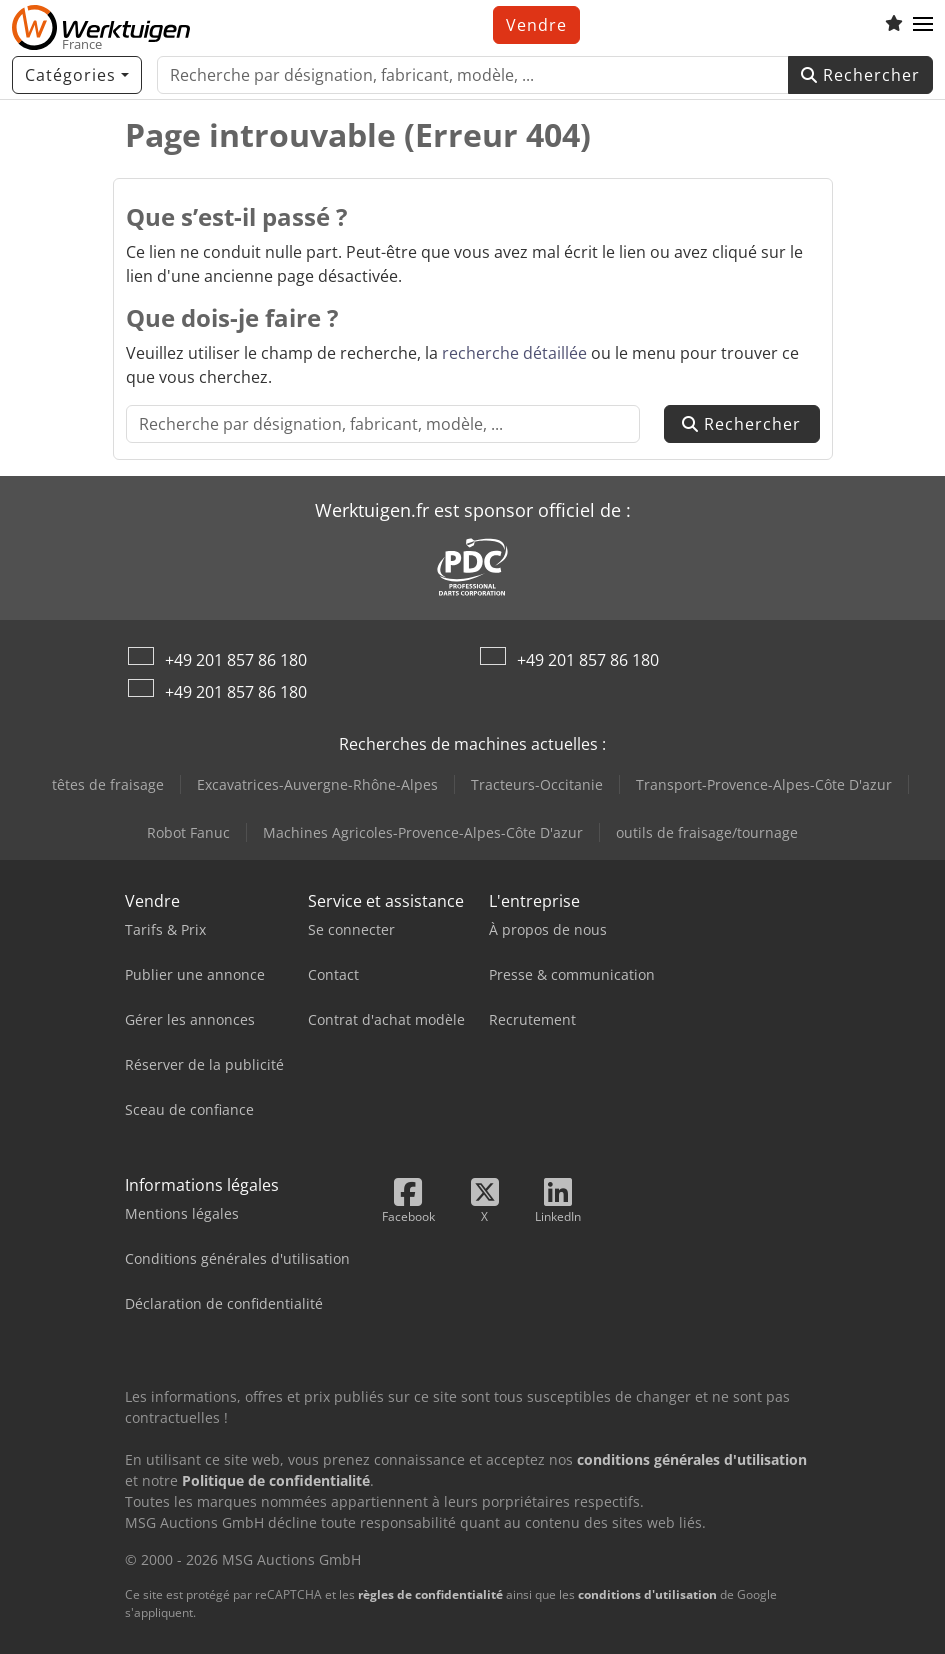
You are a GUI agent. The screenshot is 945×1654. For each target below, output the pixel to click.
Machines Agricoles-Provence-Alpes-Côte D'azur (423, 832)
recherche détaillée (514, 353)
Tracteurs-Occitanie (537, 784)
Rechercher (860, 75)
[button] (923, 25)
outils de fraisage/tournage (707, 832)
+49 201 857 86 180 (236, 660)
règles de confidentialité (430, 1594)
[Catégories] (77, 75)
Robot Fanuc (188, 832)
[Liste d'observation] (894, 25)
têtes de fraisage (108, 784)
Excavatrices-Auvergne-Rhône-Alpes (317, 784)
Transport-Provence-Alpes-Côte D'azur (764, 784)
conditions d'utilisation (647, 1594)
